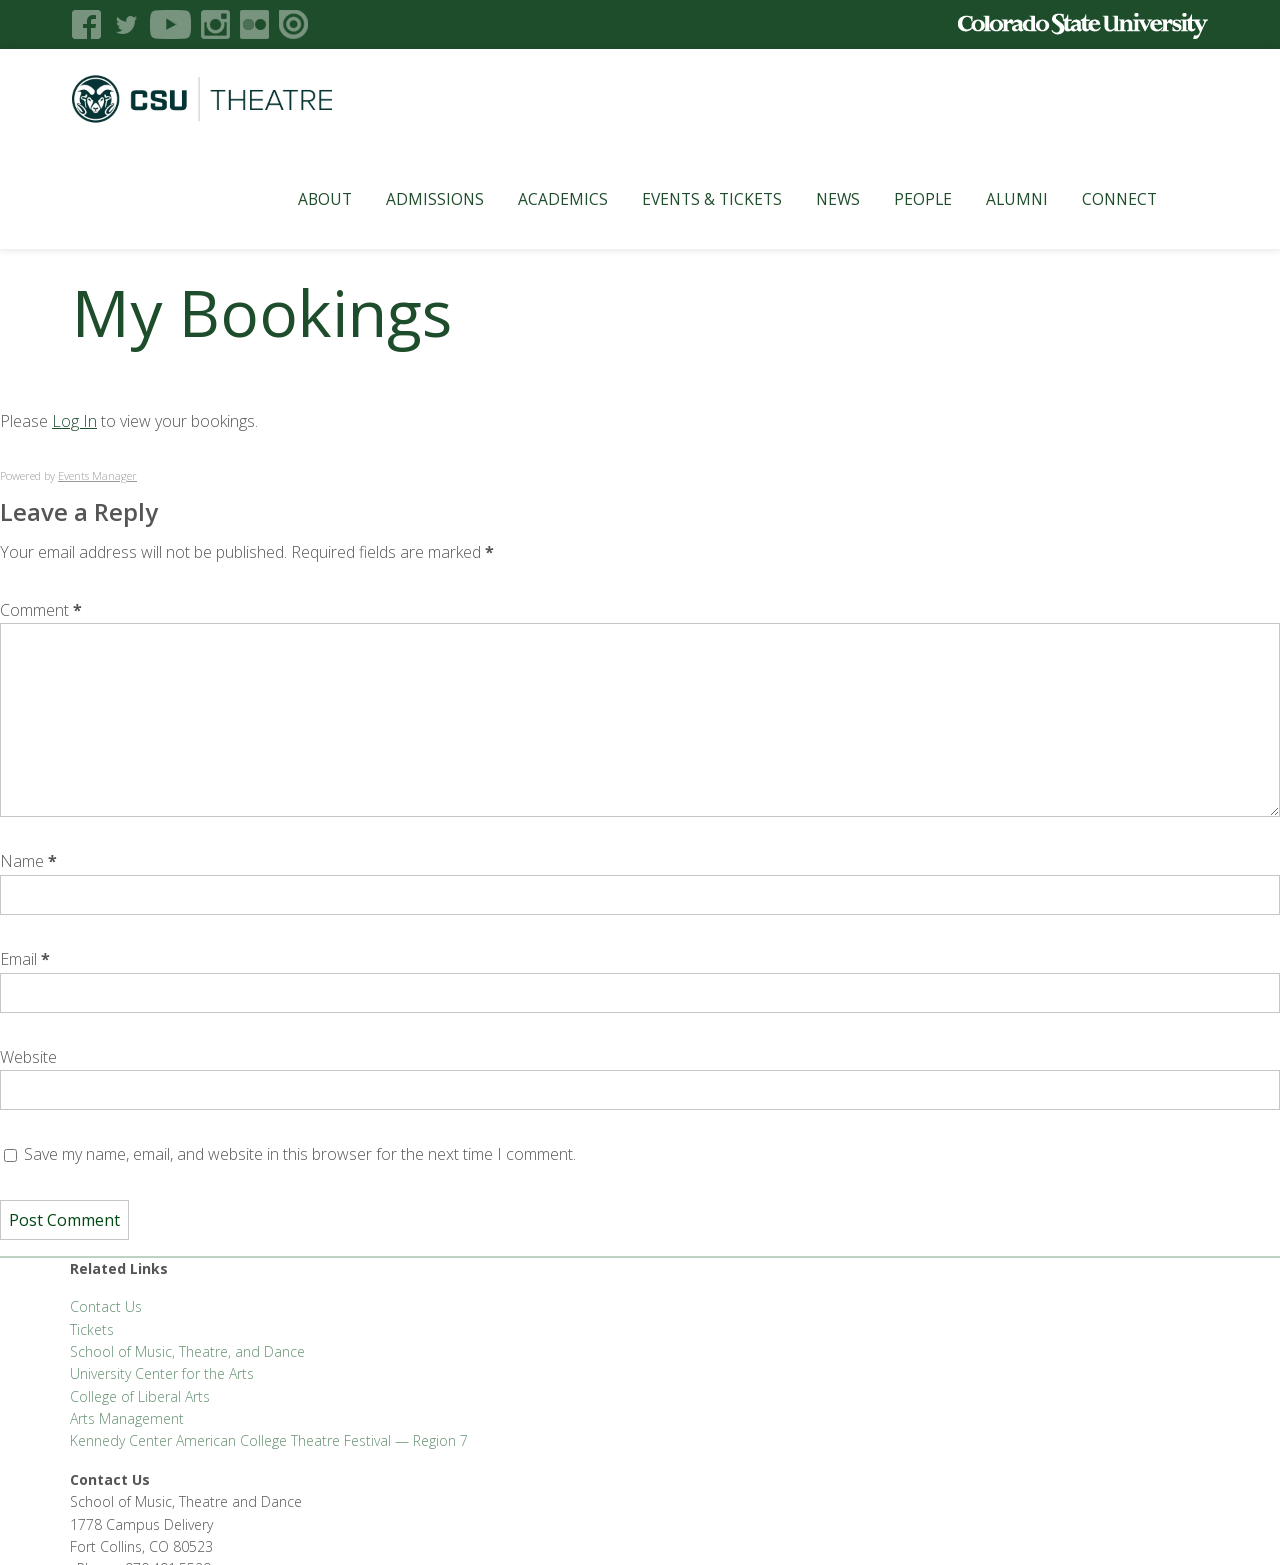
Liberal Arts (106, 1525)
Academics (539, 199)
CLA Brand (268, 1525)
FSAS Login (188, 1525)
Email (25, 959)
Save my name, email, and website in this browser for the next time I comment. (300, 1154)
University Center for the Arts (162, 1373)
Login (1141, 1525)
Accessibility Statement (960, 1525)
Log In (74, 421)
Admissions (411, 199)
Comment (41, 610)
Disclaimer (1077, 1525)
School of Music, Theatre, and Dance (187, 1351)
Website (28, 1057)
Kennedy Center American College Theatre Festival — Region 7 (269, 1440)
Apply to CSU (519, 1525)
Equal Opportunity (694, 1525)
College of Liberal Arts (140, 1396)
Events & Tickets (688, 199)
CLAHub (338, 1525)
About (301, 199)
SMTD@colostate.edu (1047, 1313)
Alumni (993, 199)
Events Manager (97, 475)
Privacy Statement (820, 1525)
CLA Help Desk (421, 1525)
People (899, 199)
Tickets (92, 1329)
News (814, 199)
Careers (598, 1525)
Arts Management (127, 1418)
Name (28, 861)
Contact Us (106, 1306)
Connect (1095, 199)
